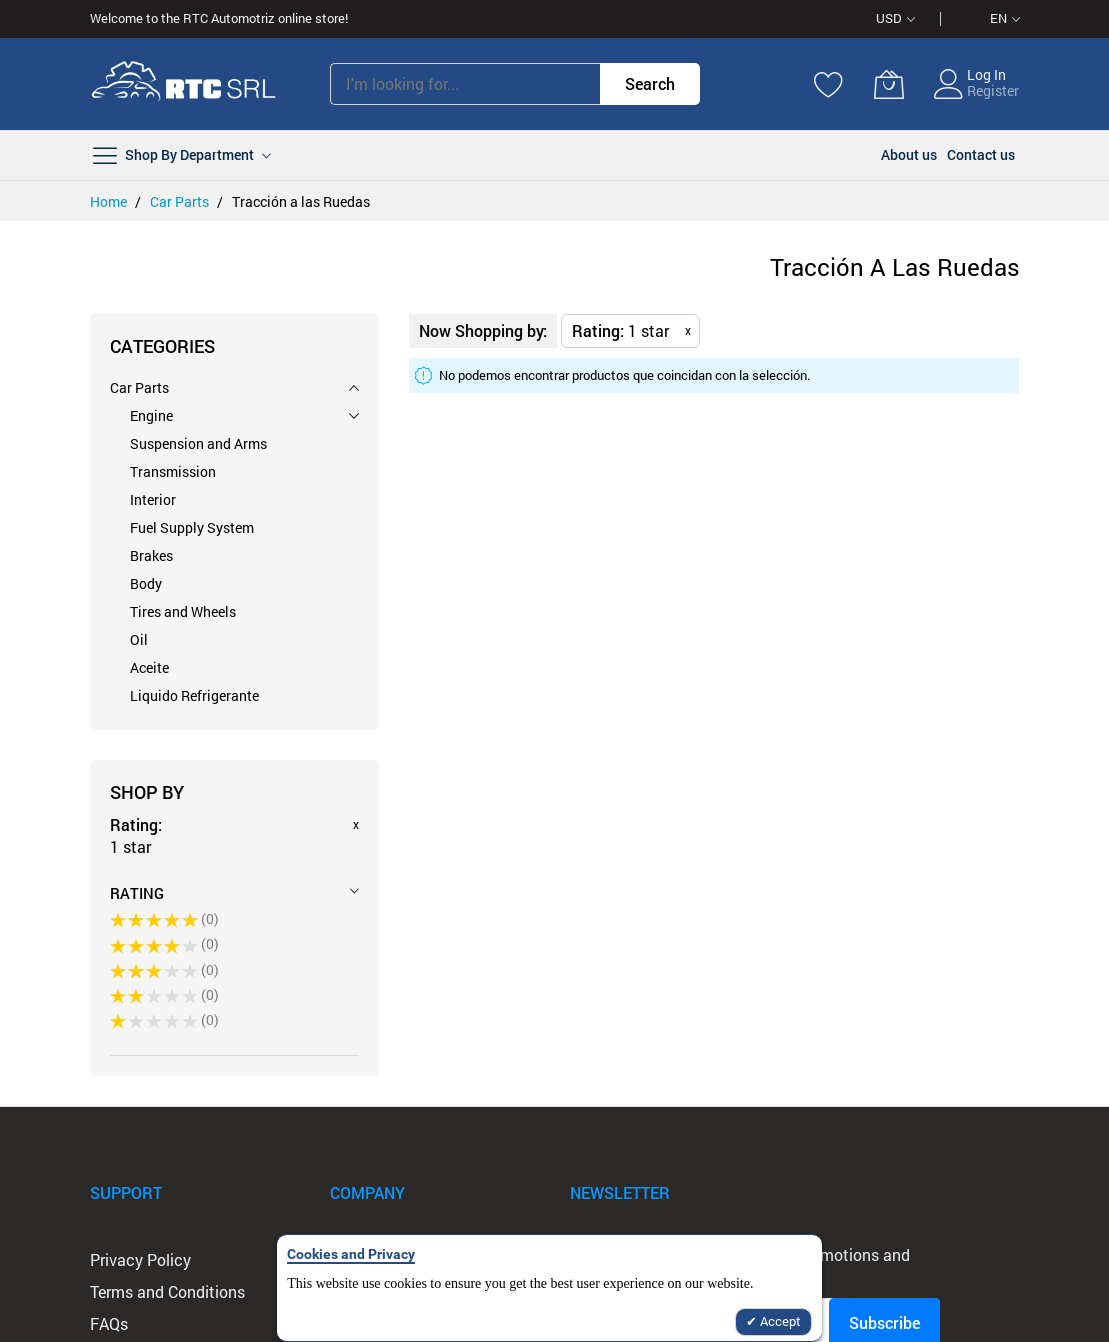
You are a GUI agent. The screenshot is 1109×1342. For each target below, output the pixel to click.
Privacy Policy (140, 1259)
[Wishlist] (829, 84)
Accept (779, 1321)
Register (993, 90)
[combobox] (465, 84)
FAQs (109, 1323)
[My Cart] (889, 84)
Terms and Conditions (167, 1291)
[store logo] (184, 84)
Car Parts (181, 201)
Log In (986, 74)
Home (110, 201)
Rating (137, 893)
